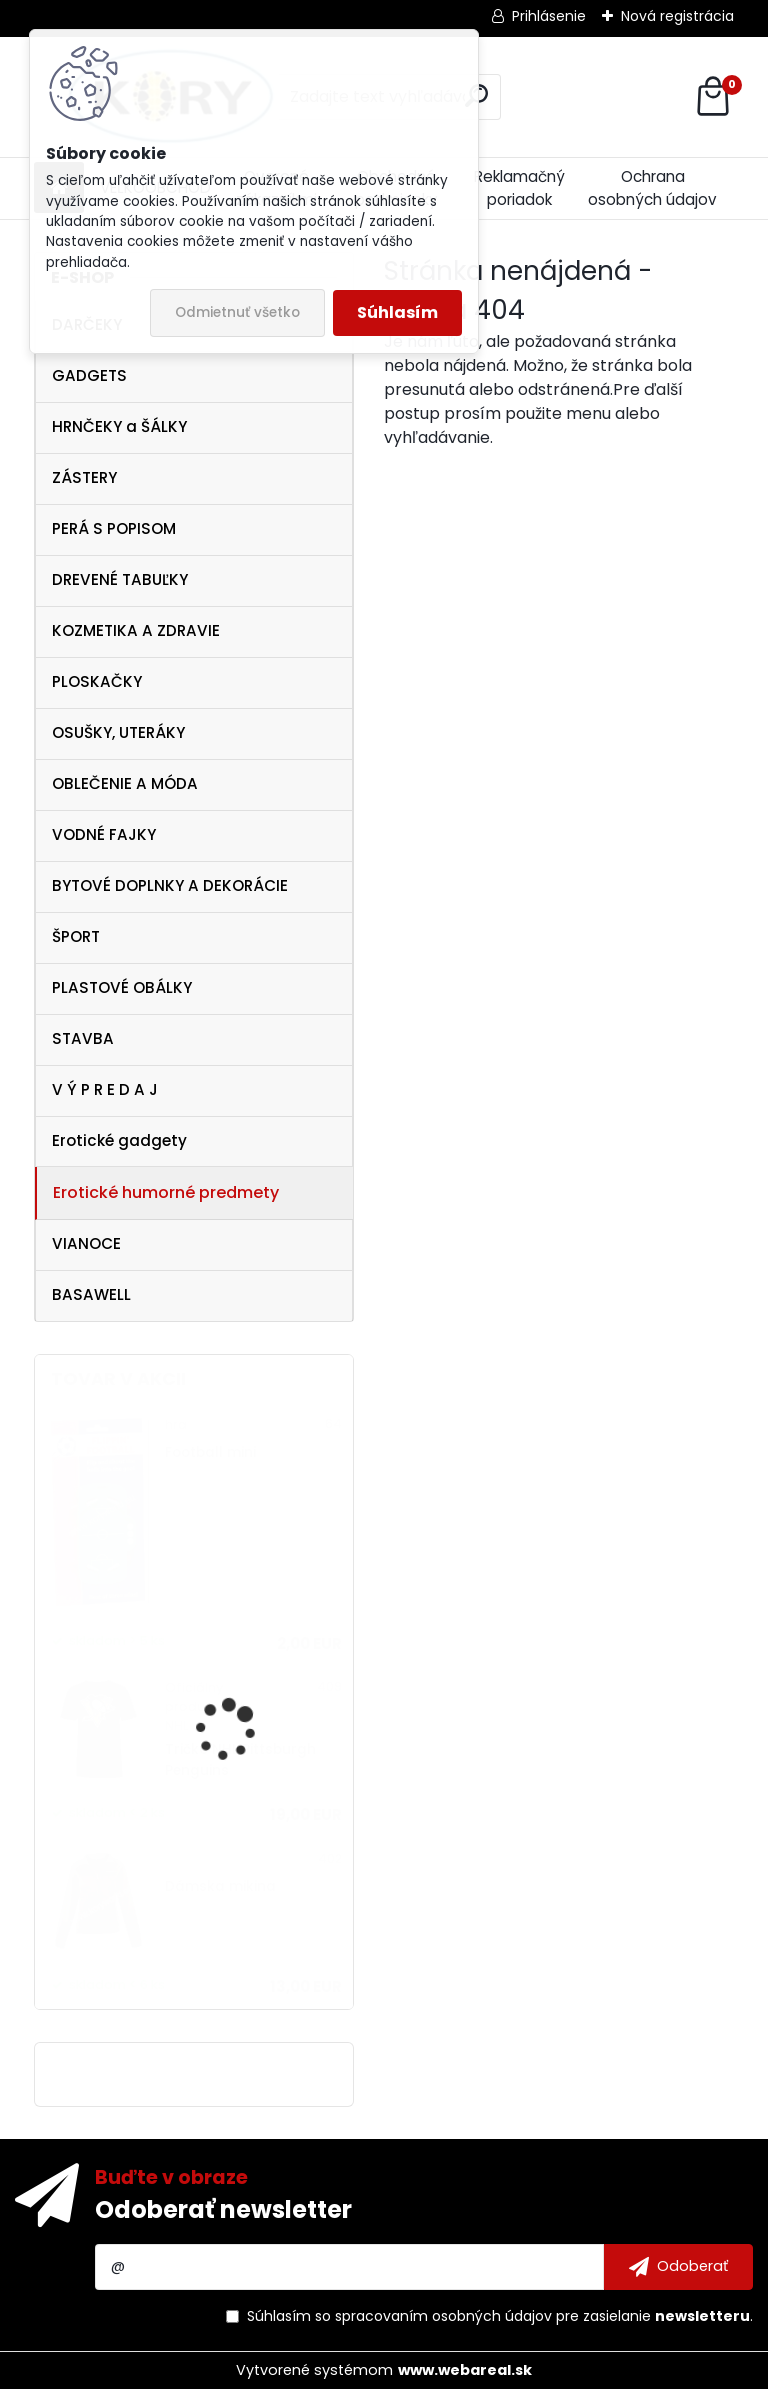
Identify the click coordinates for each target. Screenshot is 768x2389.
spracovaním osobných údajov (443, 2316)
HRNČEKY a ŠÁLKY (119, 426)
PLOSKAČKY (97, 681)
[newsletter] (678, 2267)
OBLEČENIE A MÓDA (125, 783)
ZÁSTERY (84, 477)
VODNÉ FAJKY (104, 834)
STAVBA (83, 1038)
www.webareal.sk (465, 2370)
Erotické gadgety (119, 1140)
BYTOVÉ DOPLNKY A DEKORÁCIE (170, 885)
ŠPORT (76, 936)
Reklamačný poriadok (519, 188)
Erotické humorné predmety (166, 1192)
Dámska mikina (220, 1886)
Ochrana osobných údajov (652, 188)
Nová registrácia (677, 16)
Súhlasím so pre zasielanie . (500, 2316)
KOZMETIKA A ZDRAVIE (136, 630)
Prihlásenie (549, 16)
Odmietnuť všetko (237, 312)
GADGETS (89, 375)
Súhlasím (397, 312)
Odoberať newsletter (223, 2209)
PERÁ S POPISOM (114, 528)
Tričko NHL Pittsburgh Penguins (240, 1759)
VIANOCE (86, 1243)
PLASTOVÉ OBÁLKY (122, 987)
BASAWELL (91, 1294)
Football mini (210, 1452)
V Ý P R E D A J (105, 1089)
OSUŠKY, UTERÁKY (118, 732)
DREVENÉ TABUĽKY (120, 579)
